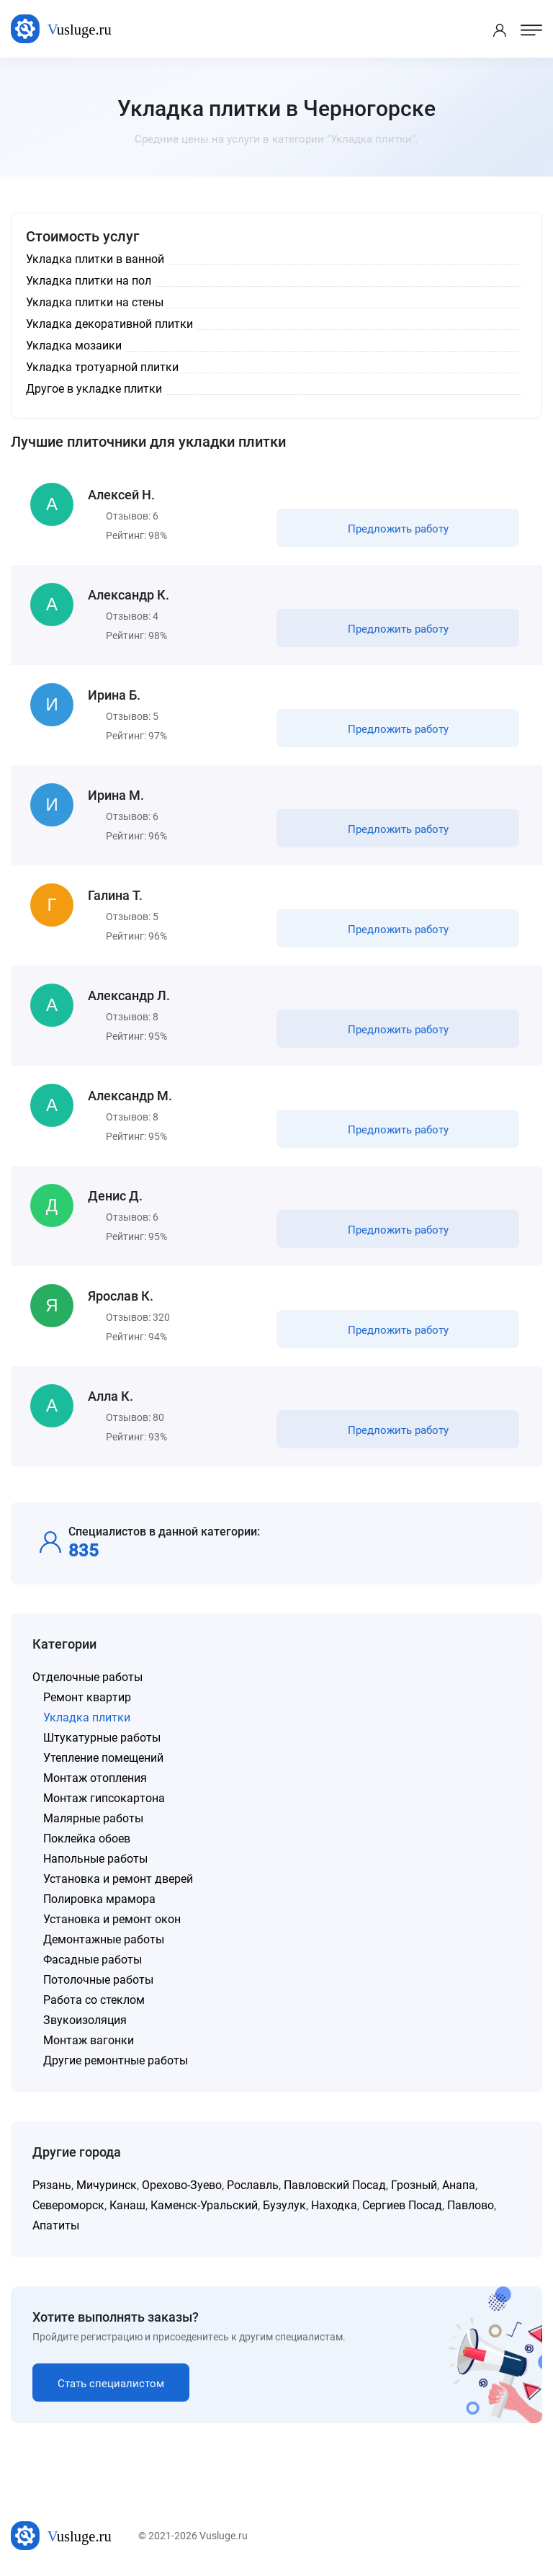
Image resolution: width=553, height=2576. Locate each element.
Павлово (470, 2205)
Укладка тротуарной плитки (102, 367)
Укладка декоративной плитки (109, 324)
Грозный (414, 2185)
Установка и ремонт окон (112, 1919)
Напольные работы (95, 1859)
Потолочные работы (98, 1980)
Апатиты (55, 2225)
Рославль (253, 2185)
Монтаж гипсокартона (104, 1798)
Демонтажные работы (103, 1939)
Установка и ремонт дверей (118, 1879)
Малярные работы (93, 1818)
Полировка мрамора (99, 1899)
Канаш (127, 2205)
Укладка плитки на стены (94, 302)
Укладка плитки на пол (88, 281)
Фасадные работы (92, 1959)
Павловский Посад (335, 2185)
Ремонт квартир (87, 1697)
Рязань (51, 2185)
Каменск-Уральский (204, 2205)
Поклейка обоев (86, 1838)
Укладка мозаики (74, 345)
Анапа (458, 2185)
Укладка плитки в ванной (95, 259)
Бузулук (284, 2205)
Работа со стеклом (94, 2000)
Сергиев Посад (402, 2205)
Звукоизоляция (85, 2020)
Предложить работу (398, 528)
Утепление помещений (103, 1758)
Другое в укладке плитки (94, 389)
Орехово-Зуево (182, 2185)
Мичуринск (106, 2185)
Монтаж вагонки (88, 2040)
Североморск (68, 2205)
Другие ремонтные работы (115, 2060)
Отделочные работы (87, 1677)
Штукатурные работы (102, 1737)
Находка (334, 2205)
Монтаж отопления (95, 1778)
